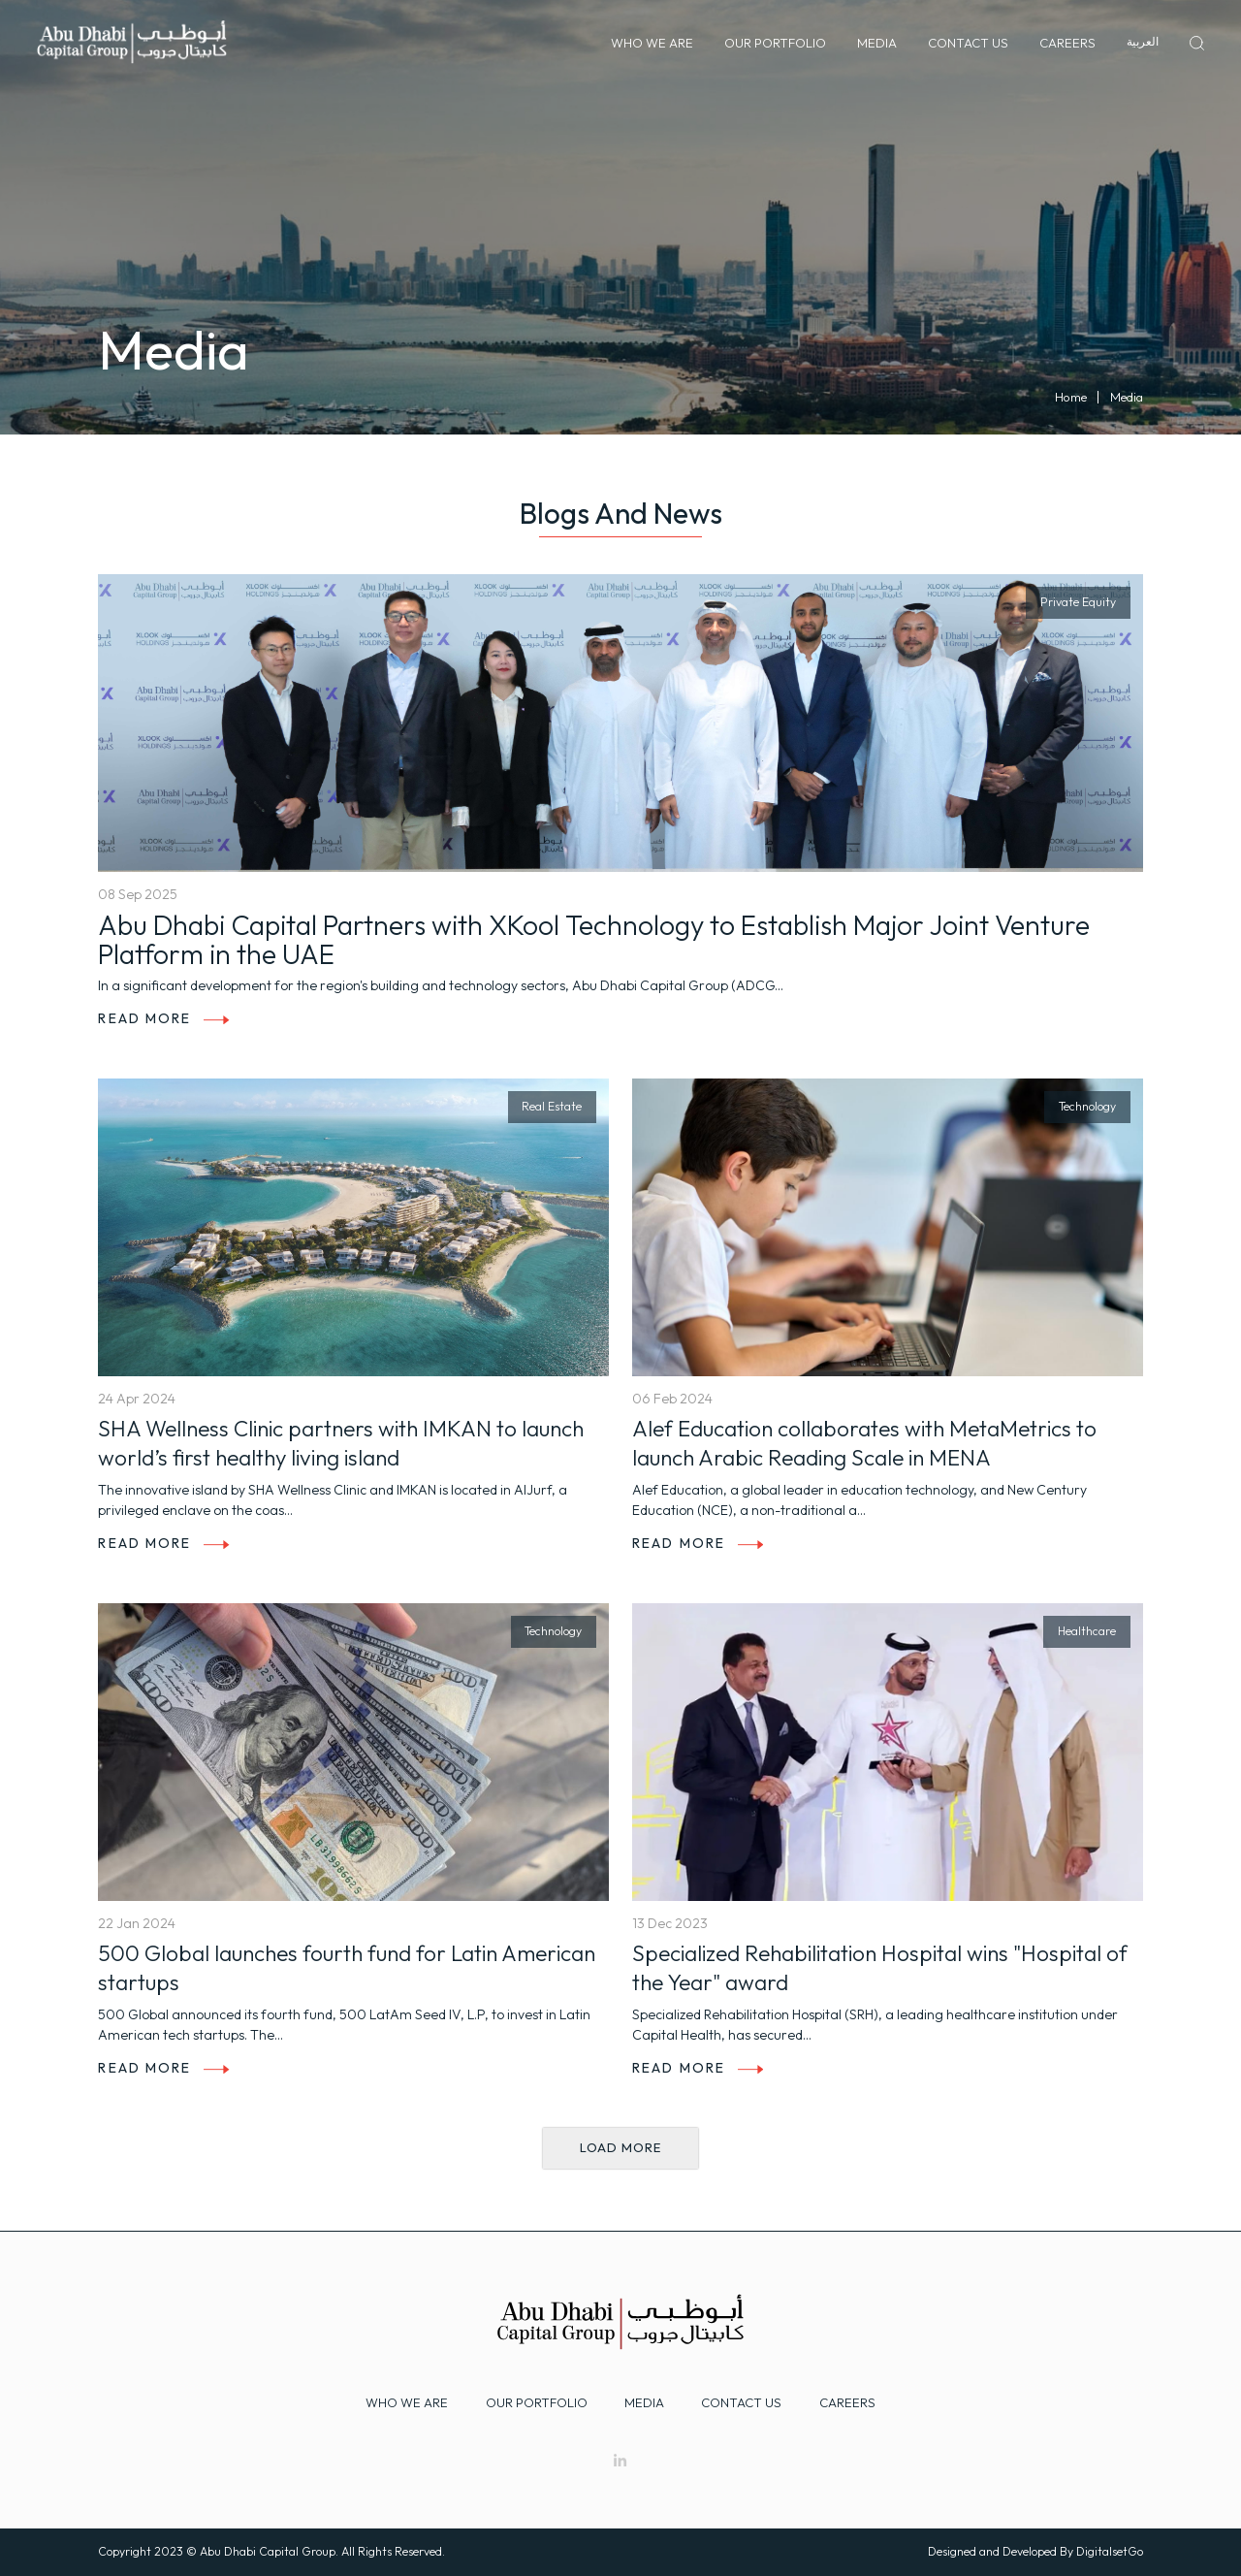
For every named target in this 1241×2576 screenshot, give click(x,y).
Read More (163, 1018)
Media (877, 42)
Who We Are (652, 42)
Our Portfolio (775, 42)
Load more (620, 2147)
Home (1071, 397)
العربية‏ (1143, 41)
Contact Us (968, 42)
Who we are (407, 2402)
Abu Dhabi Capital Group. (269, 2551)
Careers (1067, 42)
